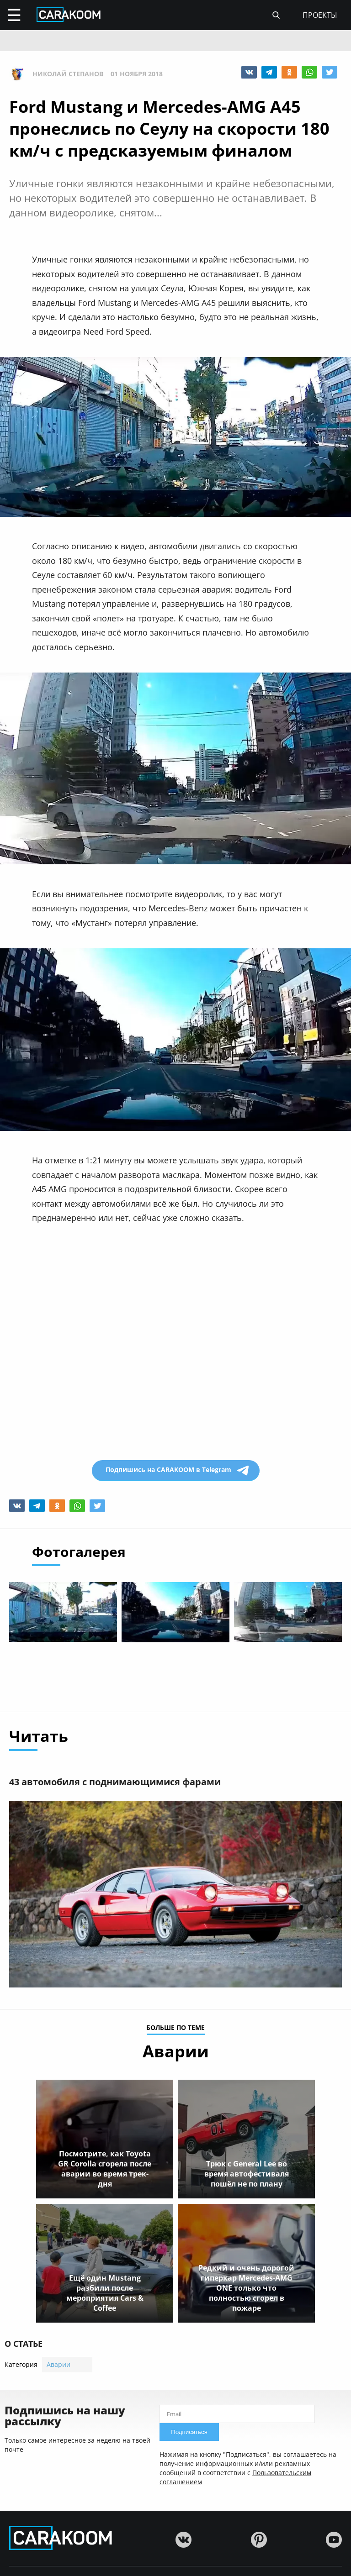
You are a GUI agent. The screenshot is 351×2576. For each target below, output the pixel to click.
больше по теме (175, 2028)
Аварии (58, 2364)
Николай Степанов (67, 74)
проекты (320, 15)
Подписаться (189, 2432)
